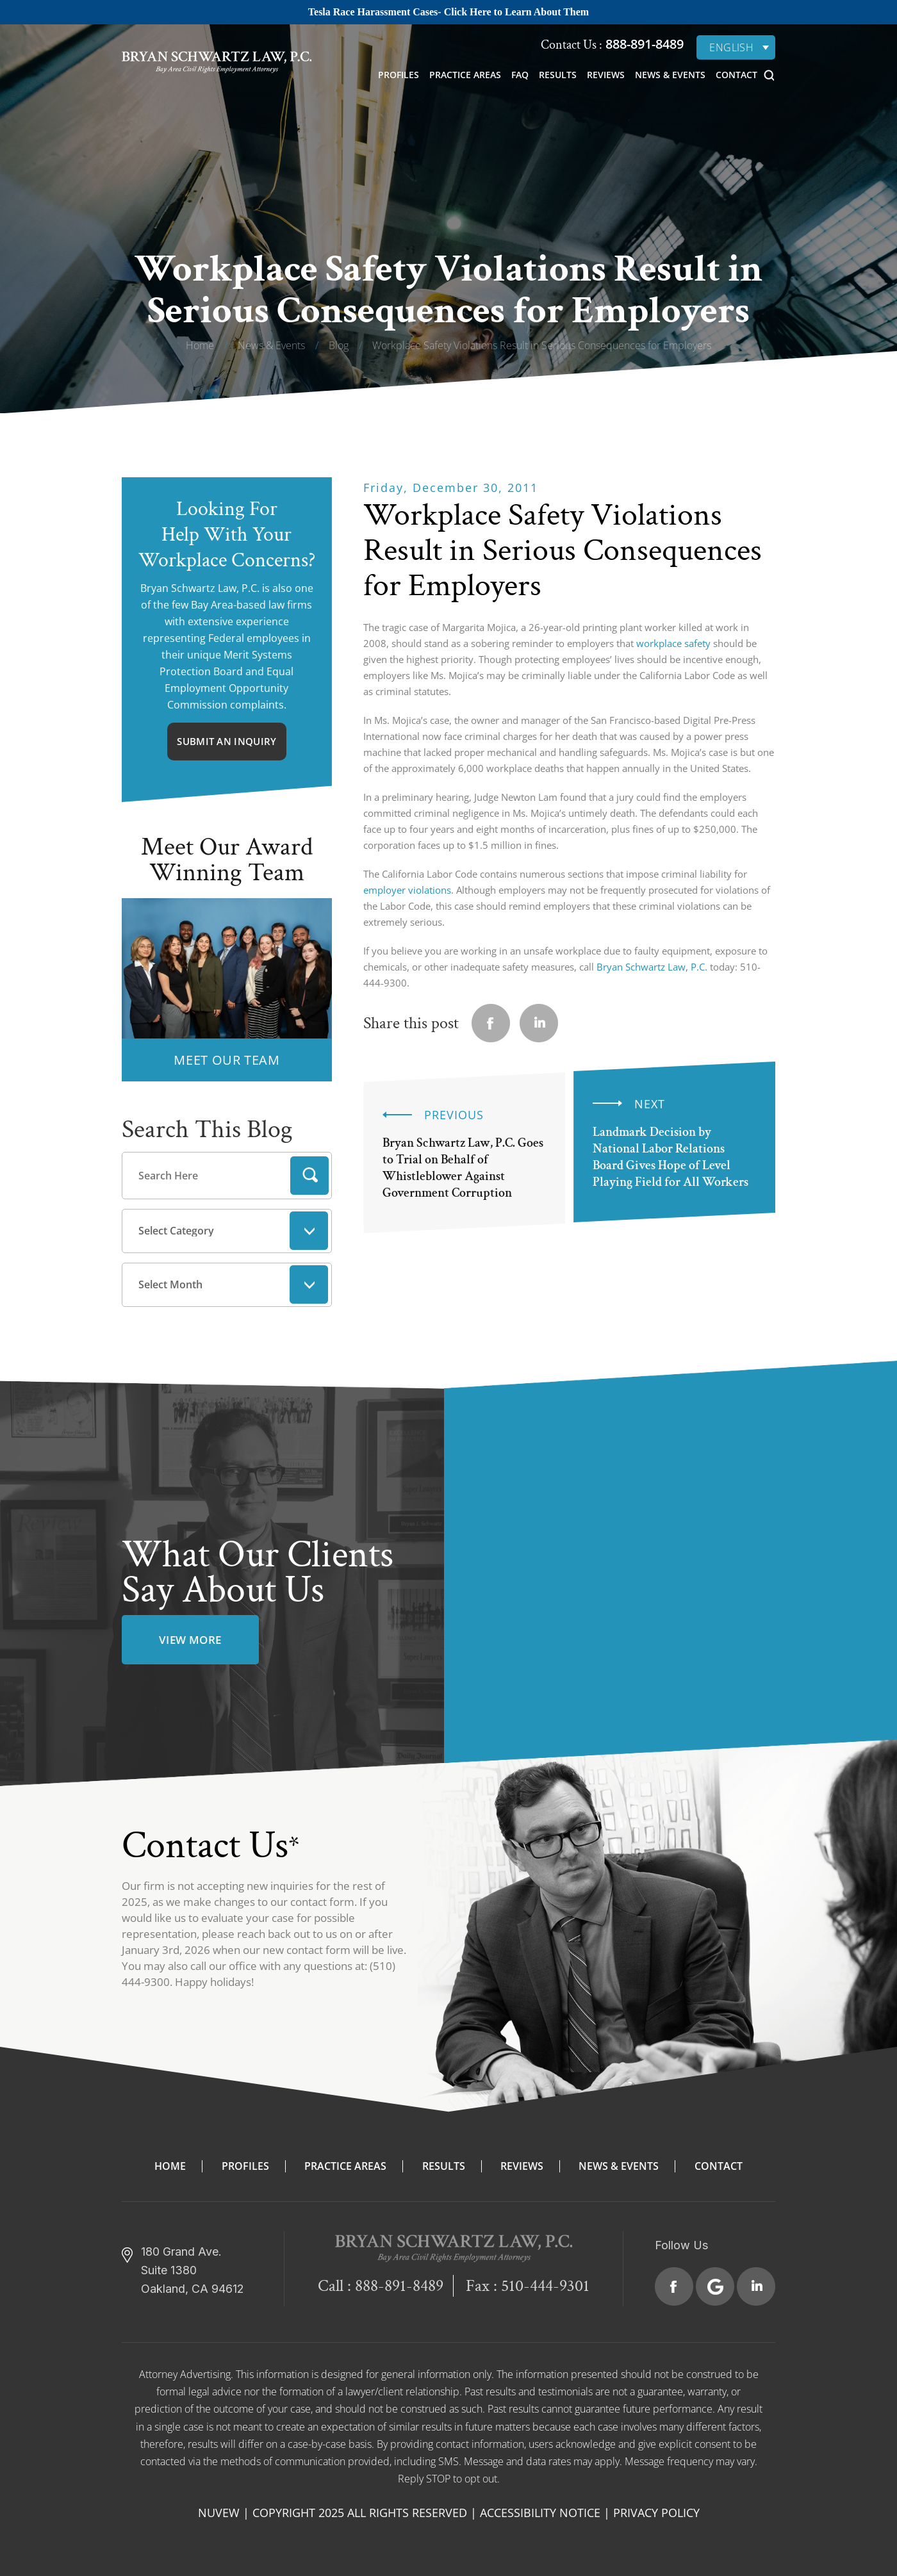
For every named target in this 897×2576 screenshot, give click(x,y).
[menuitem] (735, 47)
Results (558, 75)
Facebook (674, 2286)
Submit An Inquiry (226, 741)
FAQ (520, 75)
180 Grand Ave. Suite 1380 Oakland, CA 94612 (192, 2270)
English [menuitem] (731, 47)
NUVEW (219, 2512)
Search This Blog (207, 1129)
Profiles (398, 75)
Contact (736, 75)
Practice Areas (465, 75)
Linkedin (539, 1023)
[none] (735, 47)
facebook (491, 1023)
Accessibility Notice (540, 2512)
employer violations (407, 889)
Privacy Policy (656, 2512)
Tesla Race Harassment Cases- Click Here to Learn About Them (448, 11)
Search (309, 1175)
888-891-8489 (643, 44)
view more (190, 1639)
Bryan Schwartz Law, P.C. (652, 966)
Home (170, 2166)
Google (715, 2286)
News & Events (670, 75)
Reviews (606, 75)
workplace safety (673, 643)
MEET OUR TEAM (226, 1060)
